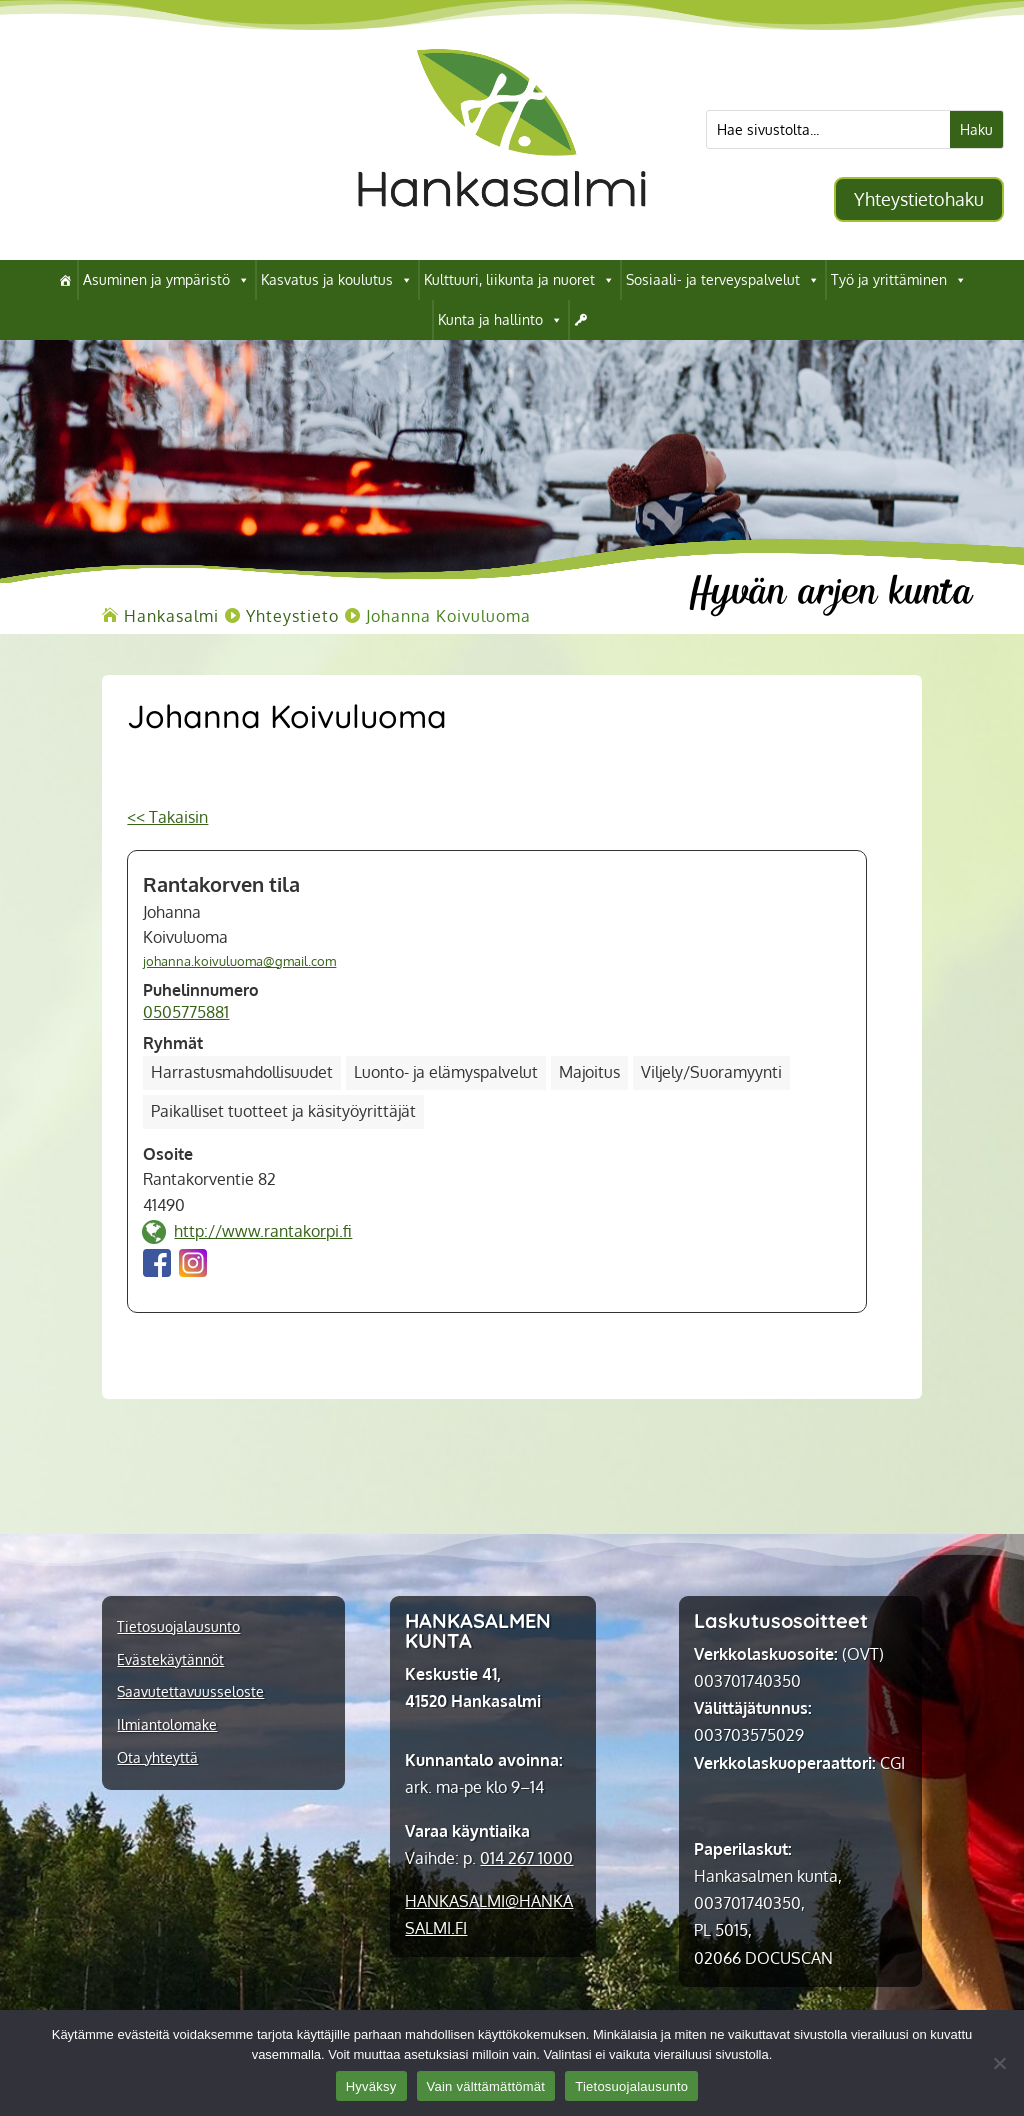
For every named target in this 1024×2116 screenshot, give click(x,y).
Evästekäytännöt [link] (170, 1660)
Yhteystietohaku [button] (919, 199)
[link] (502, 229)
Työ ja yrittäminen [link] (899, 280)
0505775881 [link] (186, 1012)
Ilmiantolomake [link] (167, 1725)
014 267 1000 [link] (526, 1858)
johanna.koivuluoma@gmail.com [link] (239, 961)
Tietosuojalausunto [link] (178, 1627)
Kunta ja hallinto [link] (500, 320)
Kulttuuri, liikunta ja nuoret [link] (519, 280)
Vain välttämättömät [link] (486, 2086)
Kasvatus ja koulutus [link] (337, 280)
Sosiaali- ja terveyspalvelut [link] (723, 280)
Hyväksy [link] (371, 2086)
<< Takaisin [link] (167, 817)
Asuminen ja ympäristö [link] (166, 280)
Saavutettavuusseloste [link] (190, 1692)
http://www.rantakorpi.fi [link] (263, 1231)
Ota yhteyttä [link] (157, 1758)
